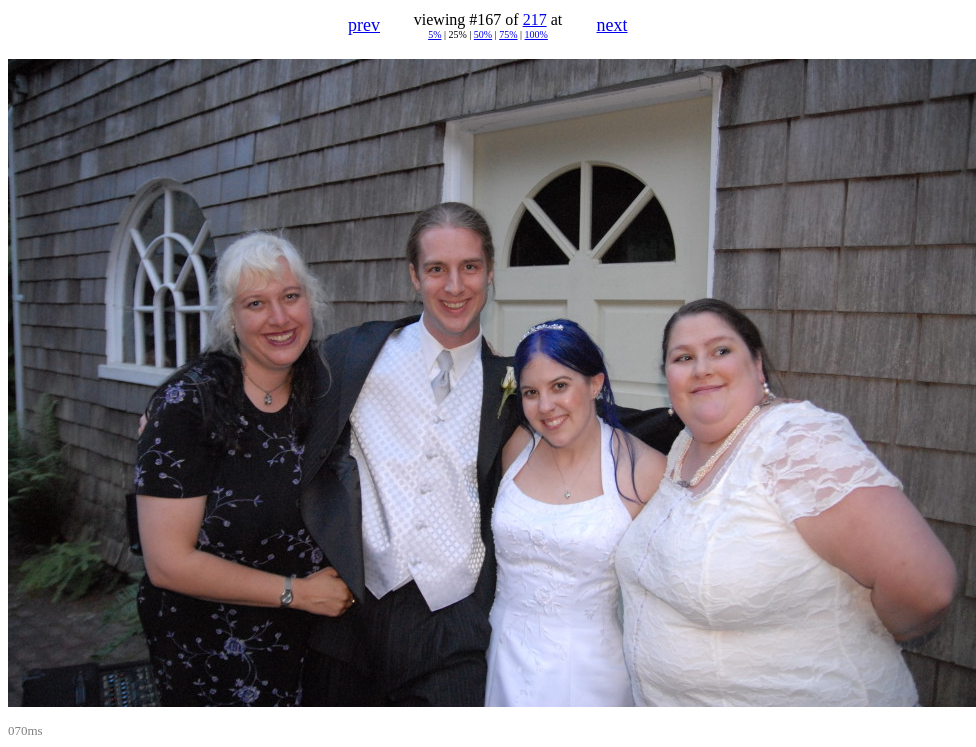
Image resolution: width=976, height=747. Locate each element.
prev (364, 25)
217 (535, 19)
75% (508, 34)
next (612, 25)
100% (536, 34)
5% (434, 34)
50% (483, 34)
